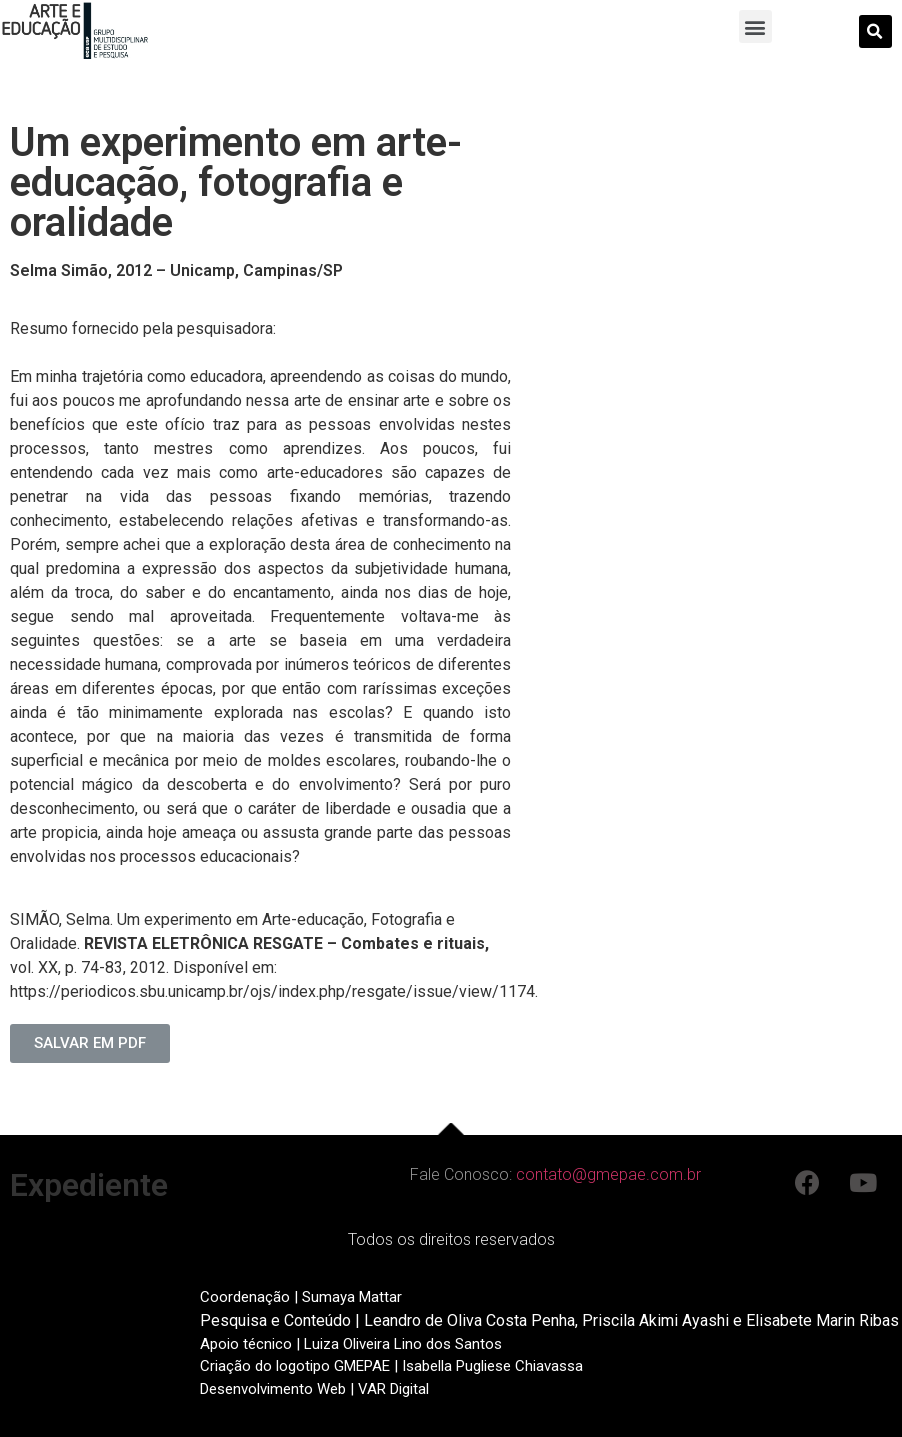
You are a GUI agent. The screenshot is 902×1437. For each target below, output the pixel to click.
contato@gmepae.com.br (608, 1174)
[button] (755, 26)
